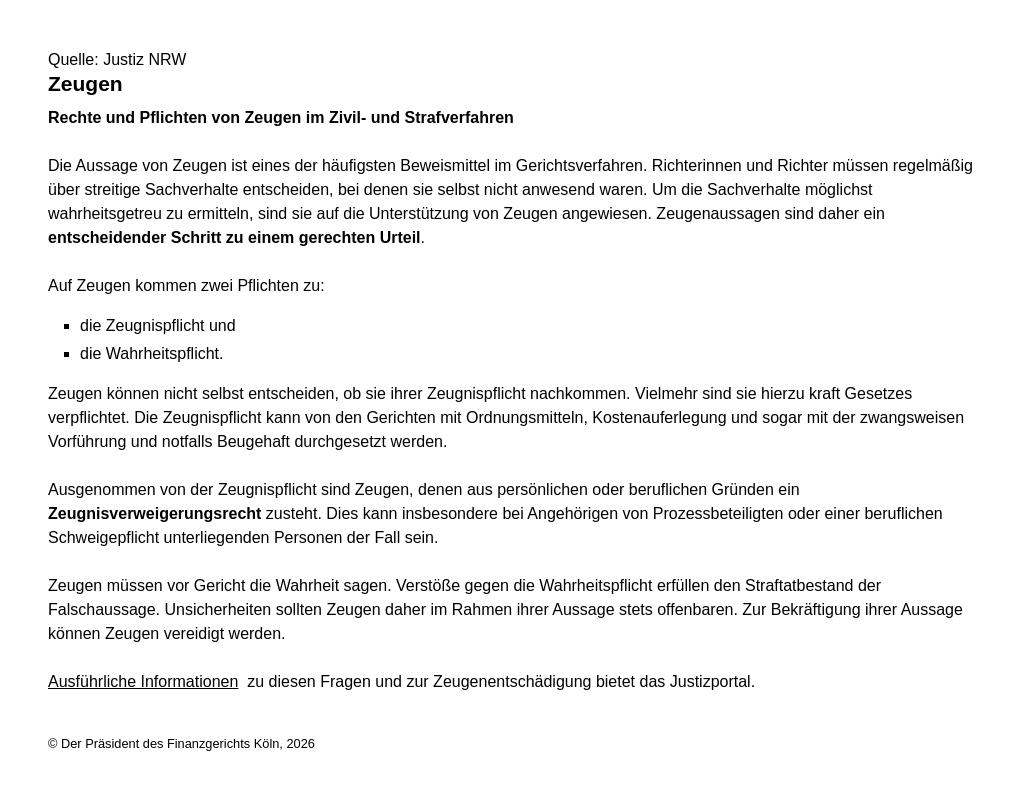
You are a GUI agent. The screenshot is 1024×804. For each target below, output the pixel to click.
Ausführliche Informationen (143, 681)
